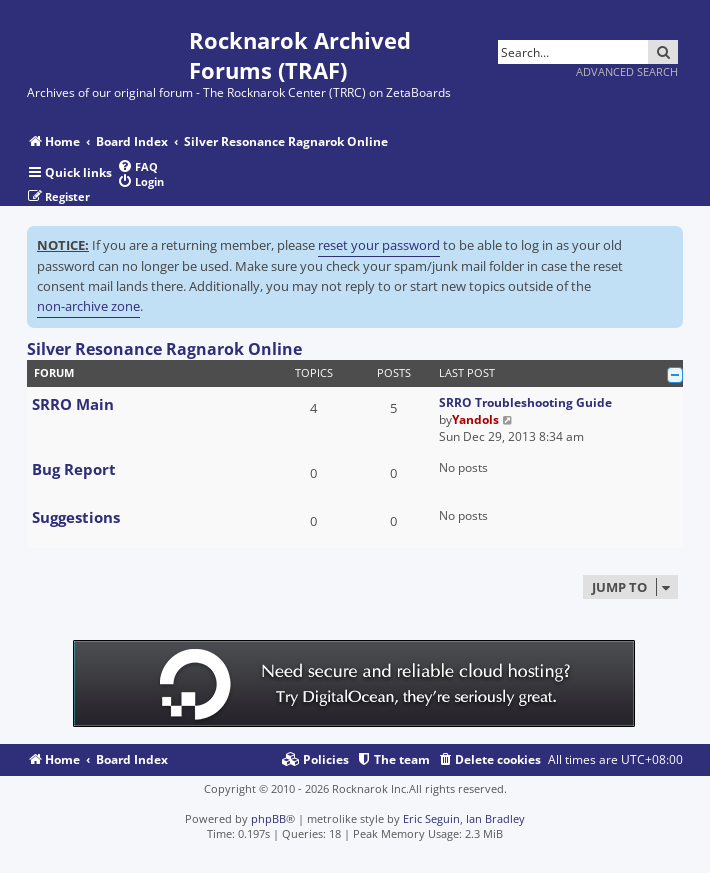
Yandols (475, 419)
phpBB (268, 818)
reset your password (379, 245)
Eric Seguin (431, 818)
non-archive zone (88, 306)
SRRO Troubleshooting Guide (525, 402)
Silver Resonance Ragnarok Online (164, 349)
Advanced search (627, 71)
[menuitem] (137, 166)
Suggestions (76, 517)
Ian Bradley (495, 818)
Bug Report (74, 469)
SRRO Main (73, 404)
